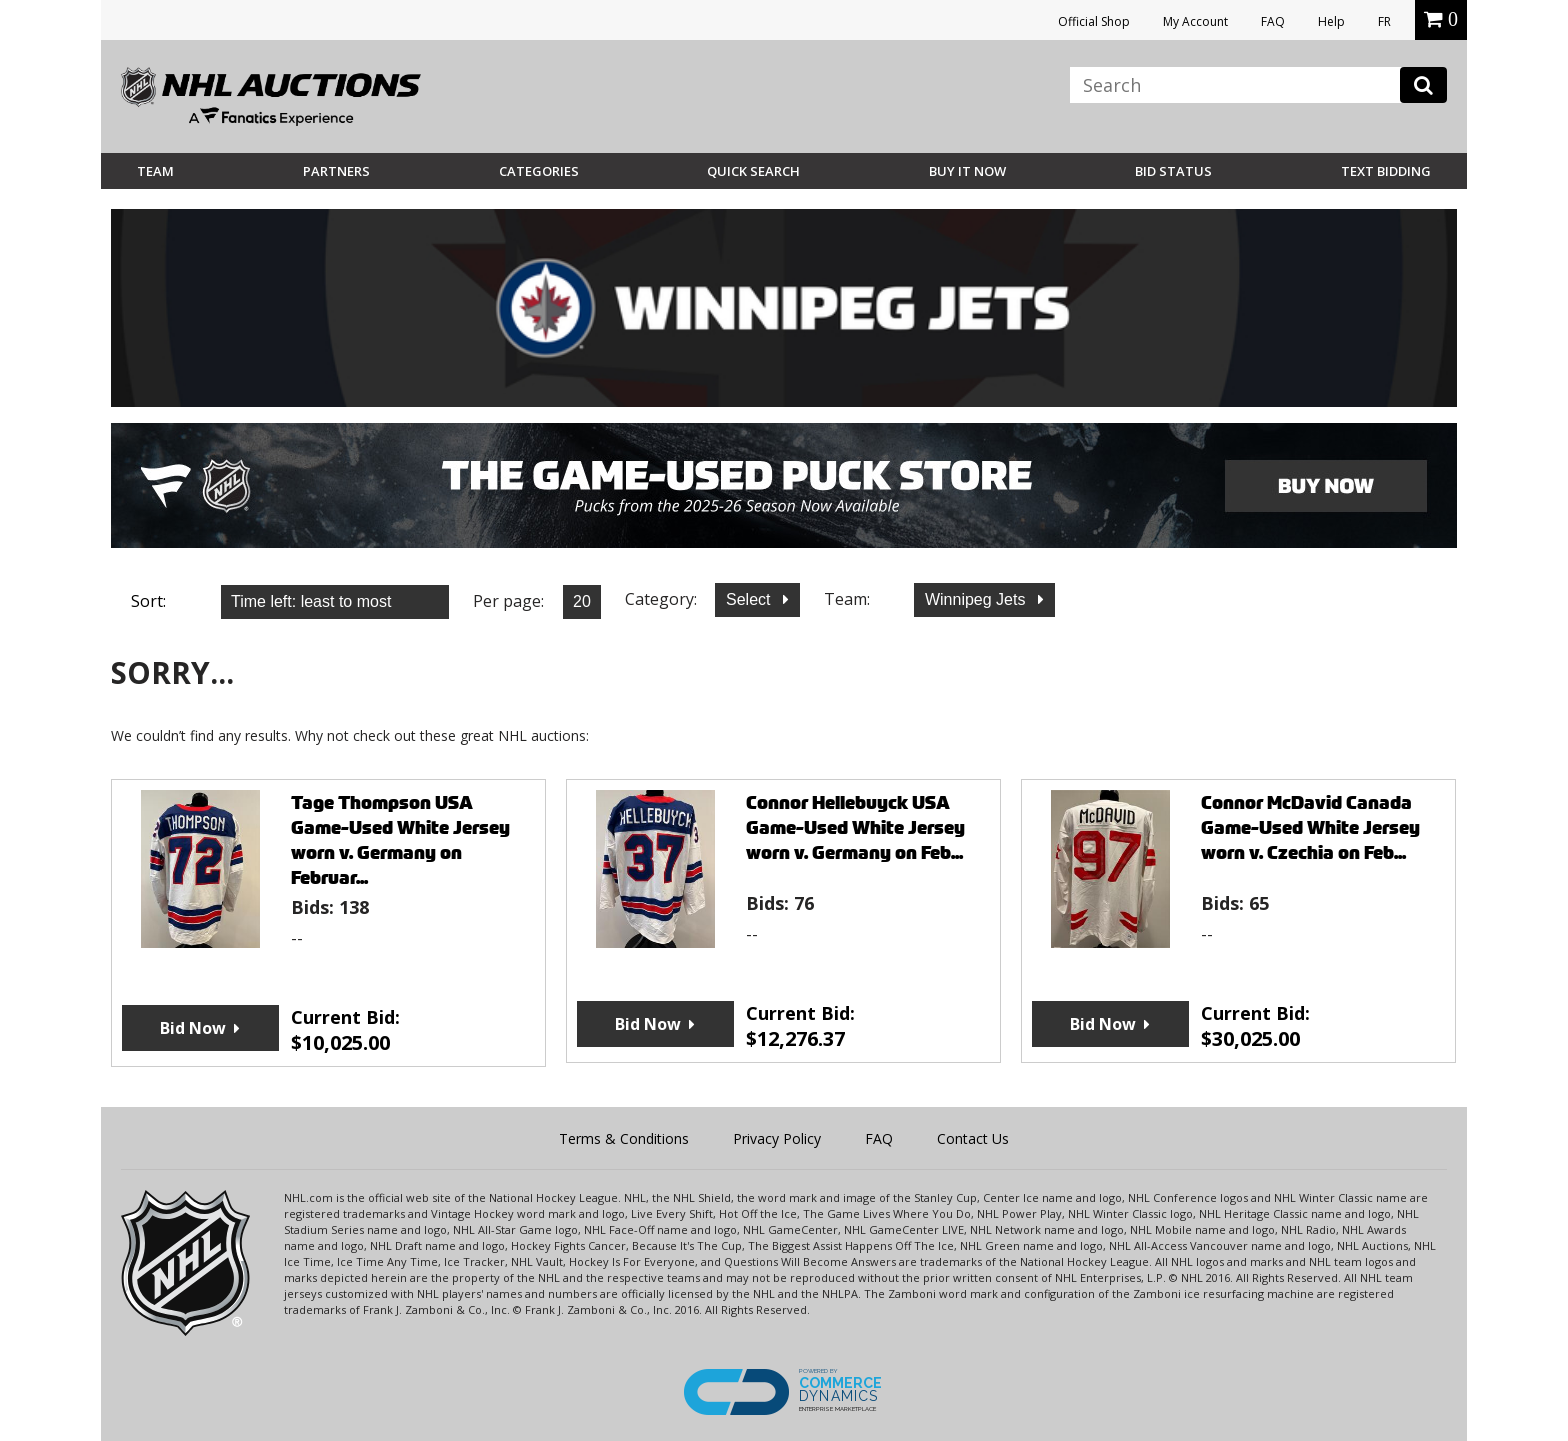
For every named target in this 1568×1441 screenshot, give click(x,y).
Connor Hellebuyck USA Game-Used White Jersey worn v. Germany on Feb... (855, 827)
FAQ (1273, 21)
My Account (1195, 21)
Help (1331, 21)
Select (750, 599)
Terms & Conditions (624, 1138)
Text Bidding (1386, 171)
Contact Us (973, 1138)
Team (155, 171)
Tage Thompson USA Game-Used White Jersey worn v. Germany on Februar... (400, 840)
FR (1384, 21)
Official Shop (1094, 21)
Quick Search (753, 171)
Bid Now (193, 1028)
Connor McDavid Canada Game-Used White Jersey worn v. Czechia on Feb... (1310, 827)
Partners (336, 171)
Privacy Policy (777, 1138)
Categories (539, 171)
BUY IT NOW (967, 171)
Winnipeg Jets (977, 599)
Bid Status (1173, 171)
